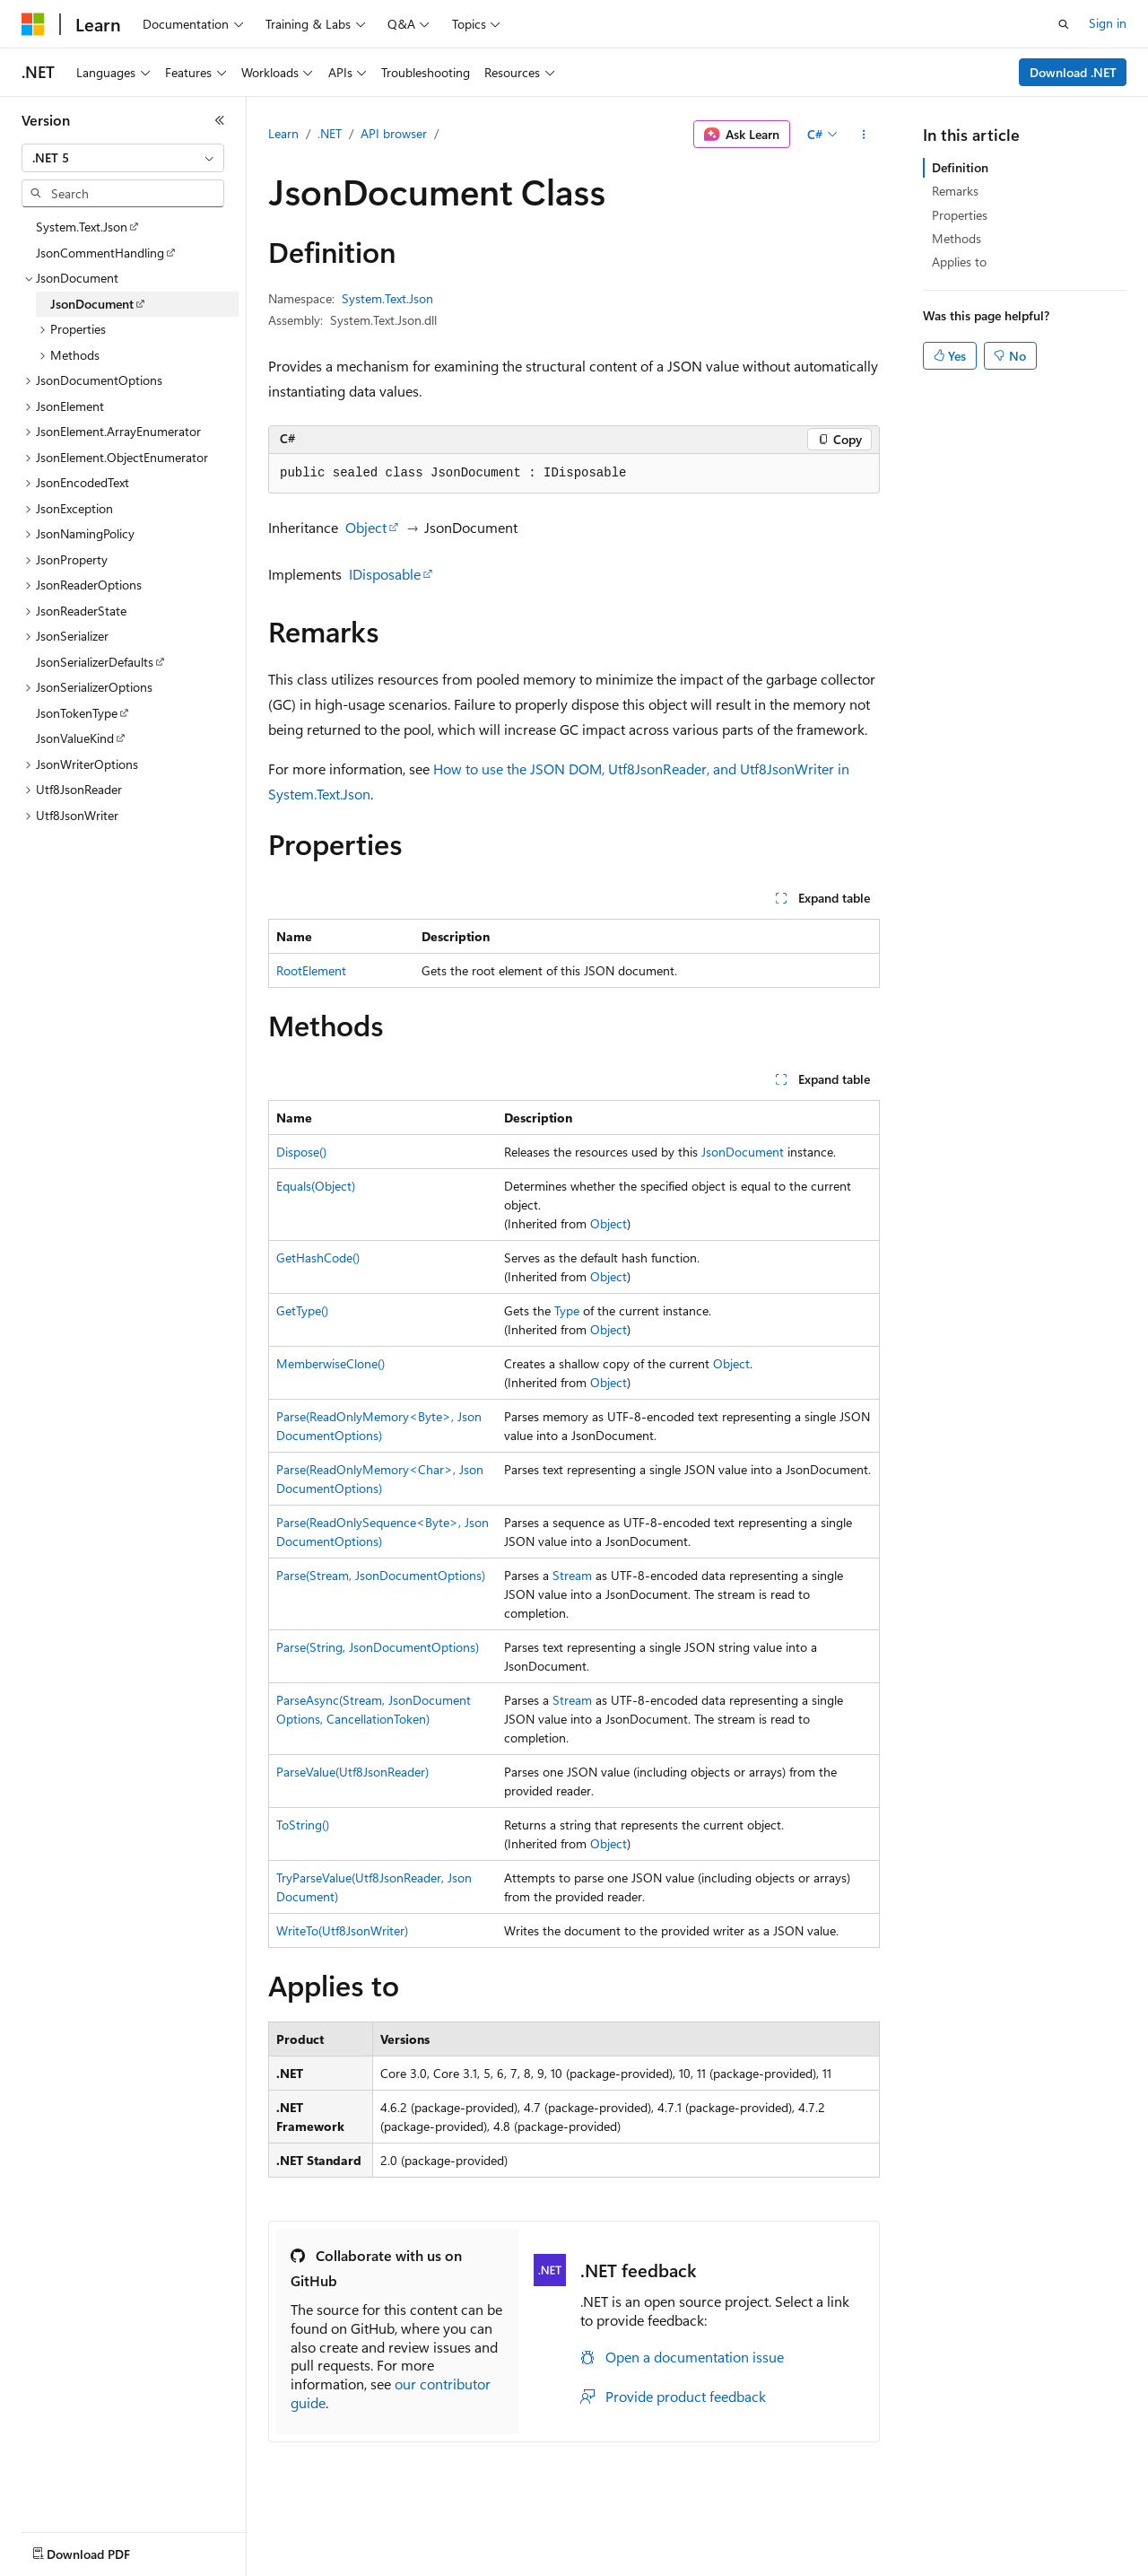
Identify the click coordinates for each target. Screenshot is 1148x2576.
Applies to (959, 261)
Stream (572, 1575)
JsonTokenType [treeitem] (76, 712)
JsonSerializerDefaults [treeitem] (94, 661)
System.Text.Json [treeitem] (81, 226)
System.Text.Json (387, 298)
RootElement (311, 970)
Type (566, 1310)
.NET (329, 133)
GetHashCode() (318, 1257)
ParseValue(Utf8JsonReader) (352, 1771)
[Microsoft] (33, 24)
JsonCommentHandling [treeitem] (100, 252)
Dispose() (301, 1151)
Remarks (955, 190)
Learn (283, 133)
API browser (394, 133)
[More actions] (864, 134)
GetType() (302, 1310)
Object (366, 527)
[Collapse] (220, 120)
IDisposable (385, 573)
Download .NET (1073, 72)
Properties (959, 214)
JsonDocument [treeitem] (92, 303)
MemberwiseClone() (330, 1363)
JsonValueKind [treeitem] (75, 738)
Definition (960, 167)
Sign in (1107, 22)
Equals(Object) (315, 1185)
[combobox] (123, 158)
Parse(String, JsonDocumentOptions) (377, 1646)
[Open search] (1064, 24)
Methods (956, 238)
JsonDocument (742, 1151)
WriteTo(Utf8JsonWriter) (342, 1930)
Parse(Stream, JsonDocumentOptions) (380, 1575)
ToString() (302, 1824)
